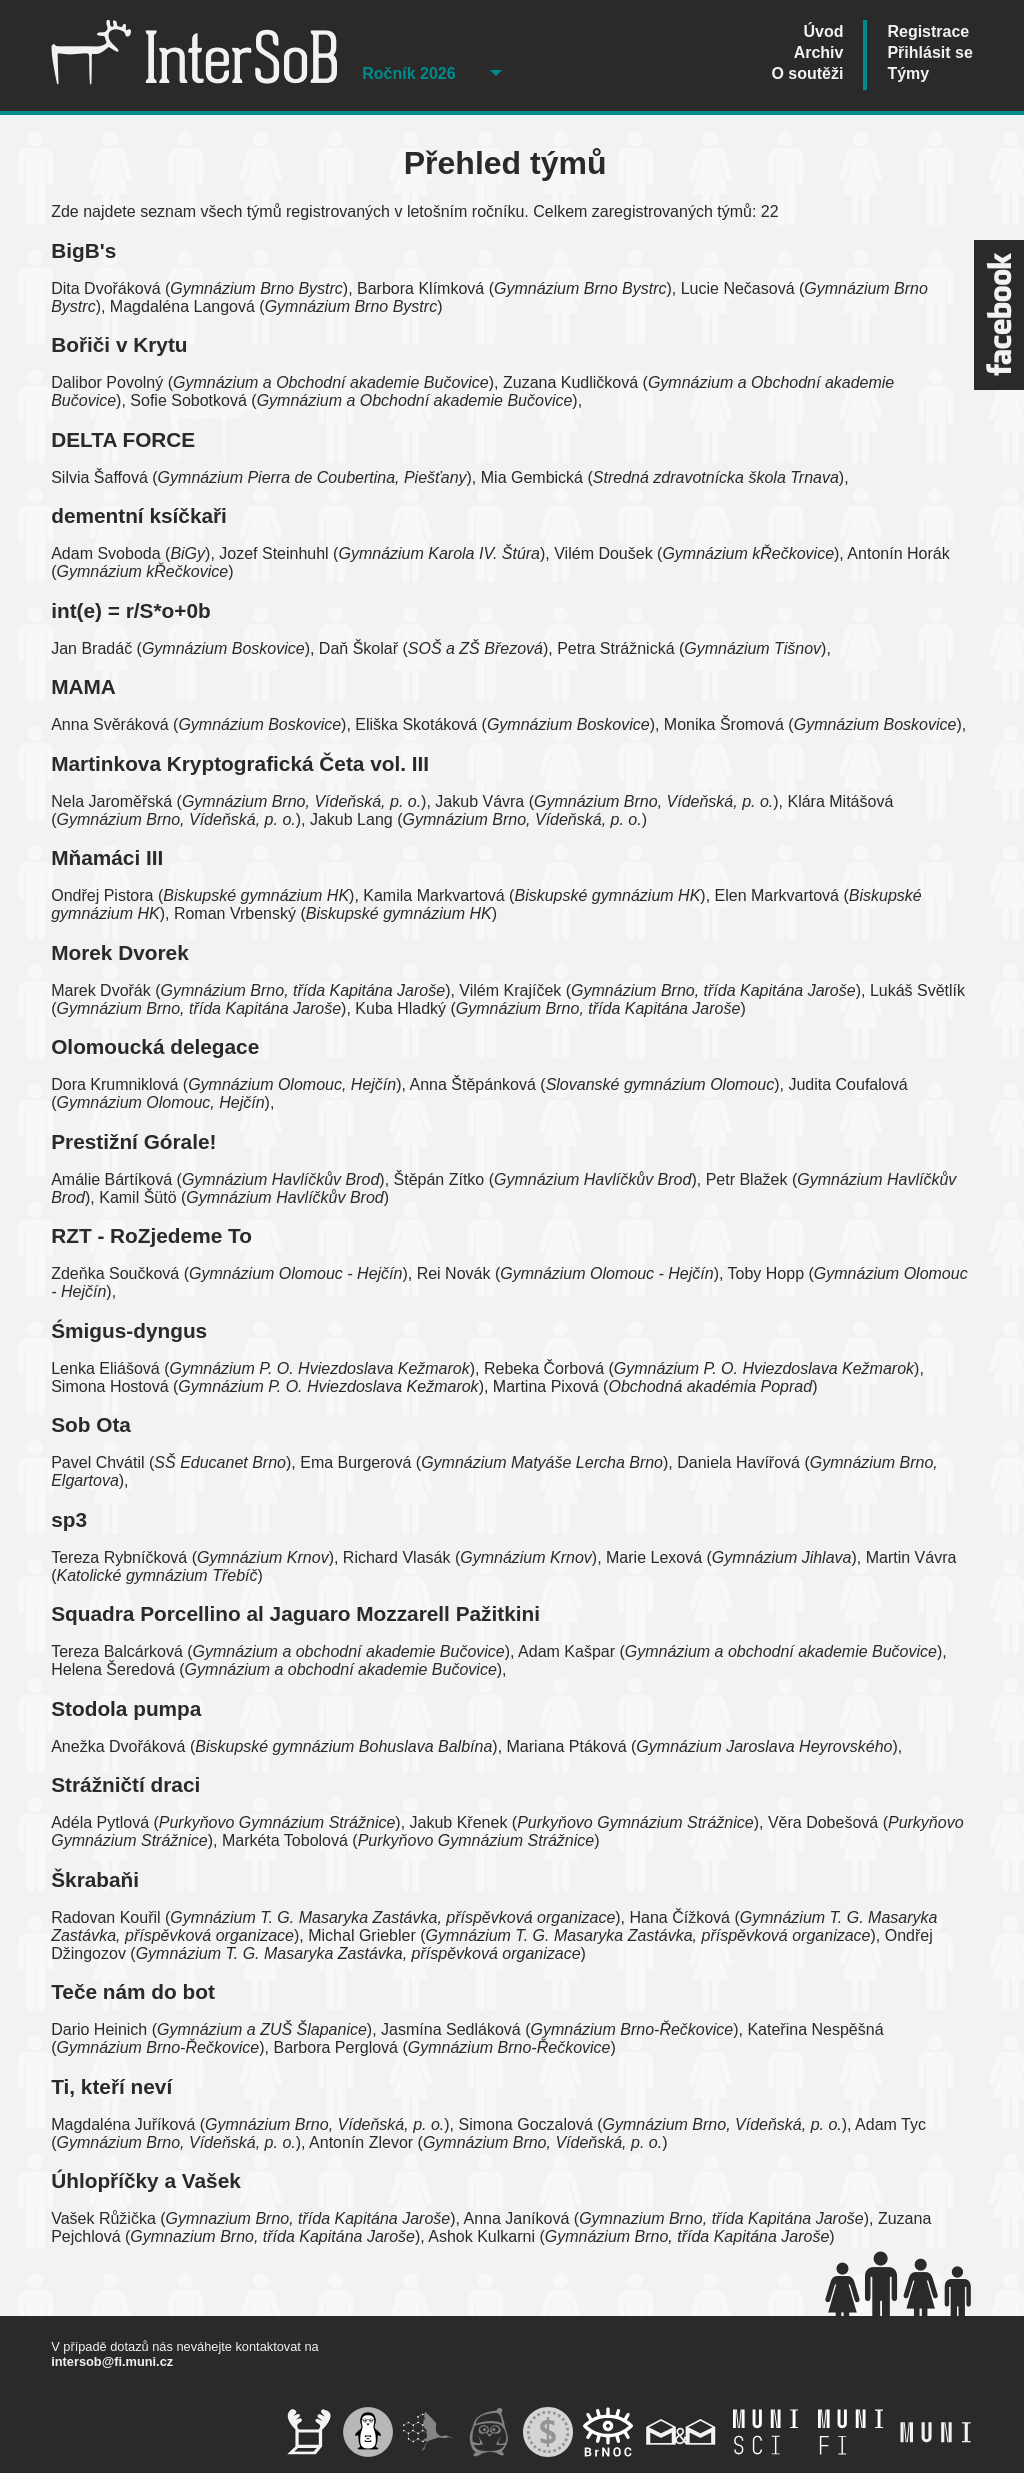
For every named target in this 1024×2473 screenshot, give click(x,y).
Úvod (823, 31)
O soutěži (807, 73)
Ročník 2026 (408, 73)
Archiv (819, 52)
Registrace (928, 31)
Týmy (908, 73)
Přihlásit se (929, 52)
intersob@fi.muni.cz (112, 2361)
